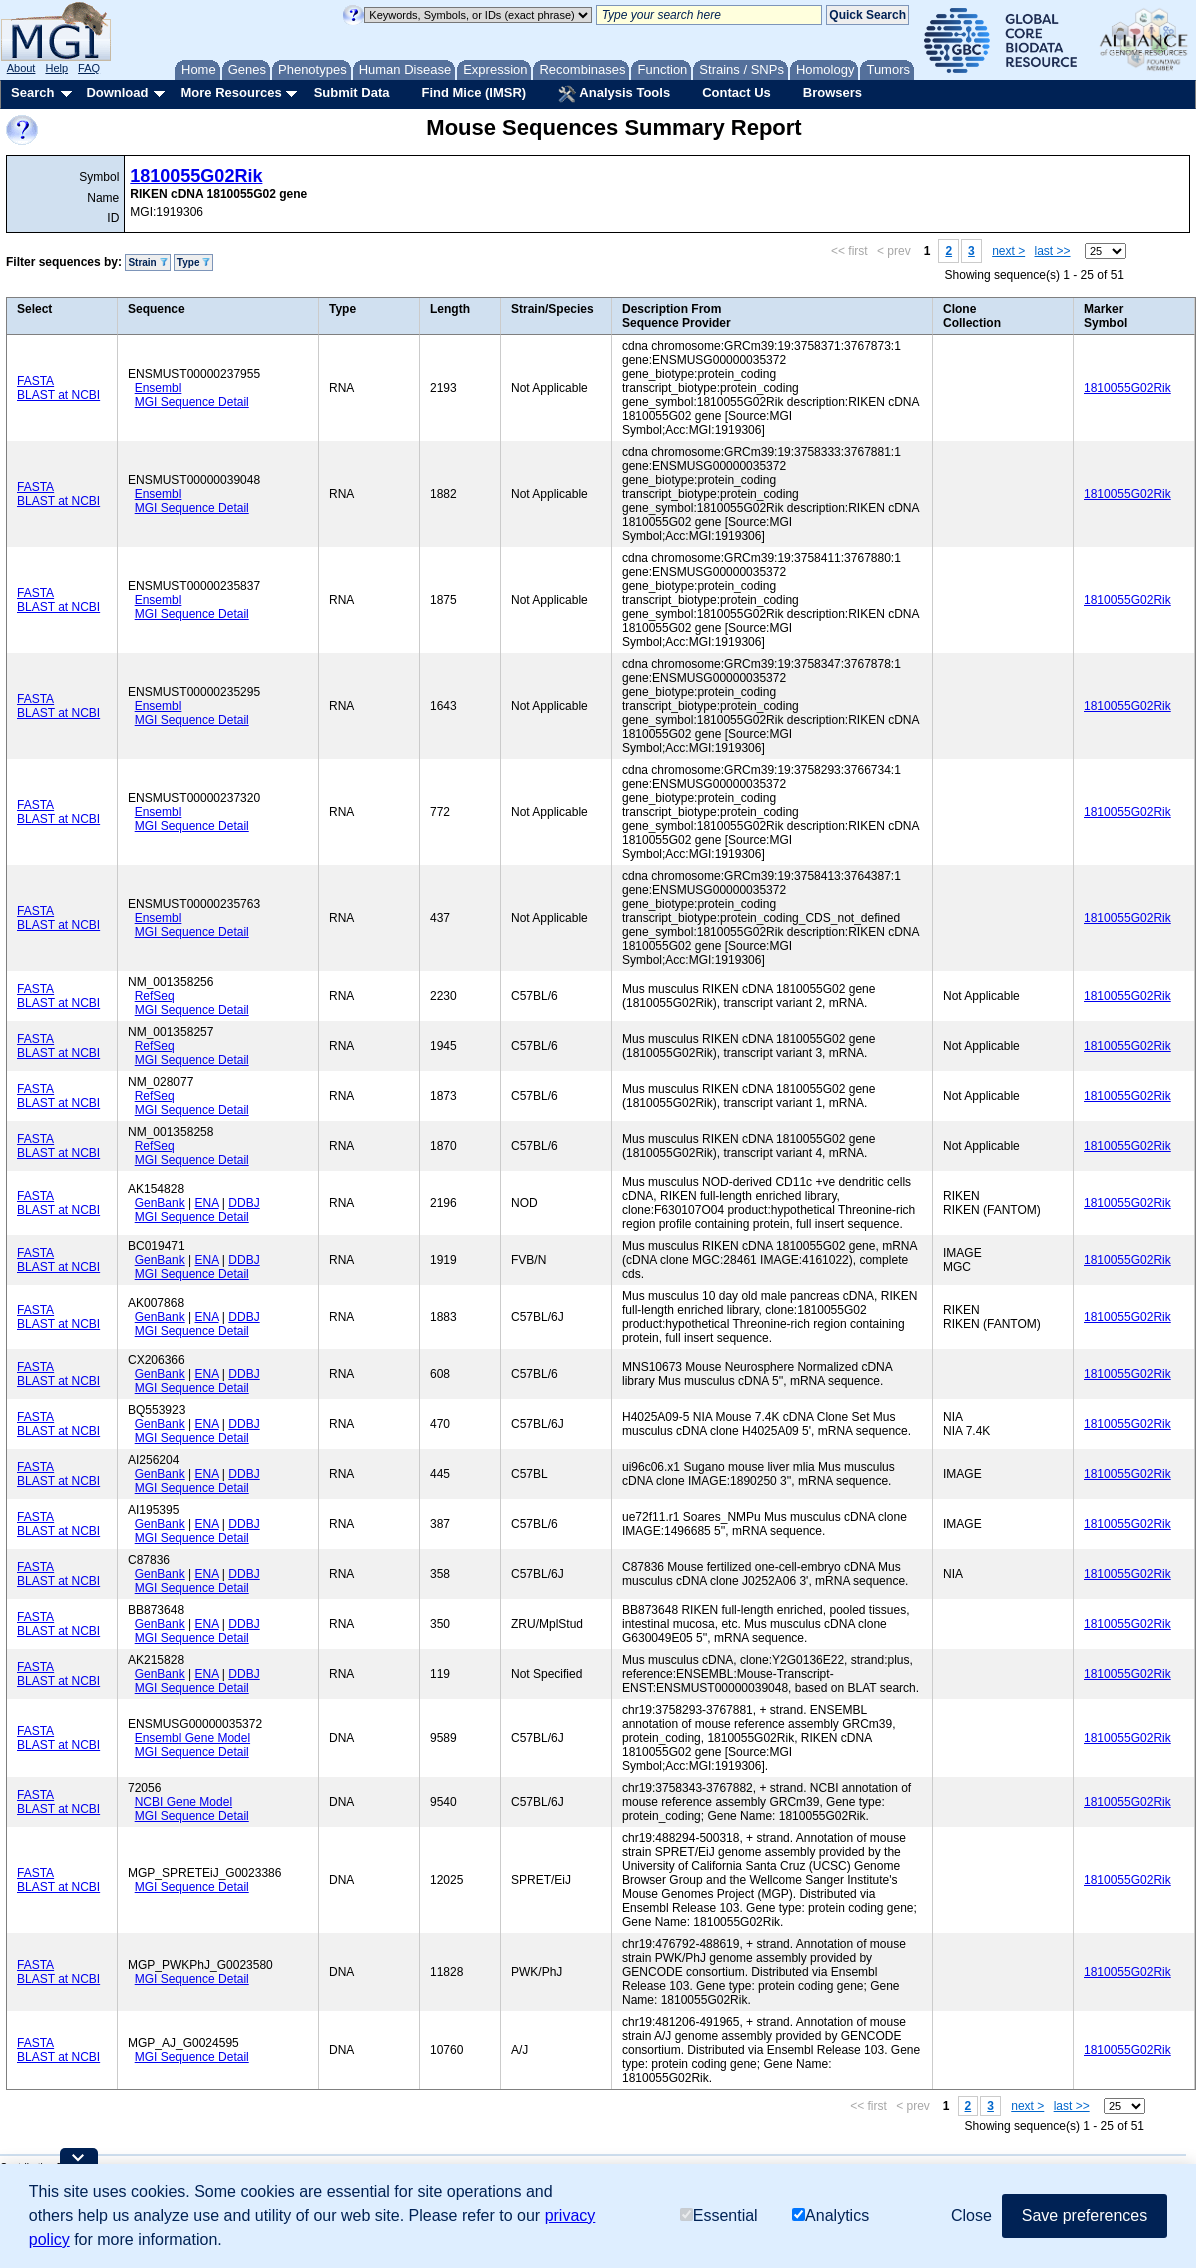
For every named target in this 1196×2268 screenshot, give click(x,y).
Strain (147, 262)
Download (117, 92)
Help (56, 68)
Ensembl (158, 388)
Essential (719, 2215)
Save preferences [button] (1084, 2215)
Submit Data (352, 92)
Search (32, 92)
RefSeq (155, 996)
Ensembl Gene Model (192, 1738)
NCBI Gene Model (183, 1802)
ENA (207, 1203)
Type (193, 262)
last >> (1053, 251)
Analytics (830, 2215)
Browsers (832, 92)
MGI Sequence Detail (192, 402)
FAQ (89, 68)
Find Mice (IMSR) (473, 92)
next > (1008, 251)
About (21, 68)
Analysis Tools (614, 94)
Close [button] (971, 2215)
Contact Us (736, 92)
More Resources (230, 92)
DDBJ (243, 1203)
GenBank (160, 1203)
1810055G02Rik (196, 176)
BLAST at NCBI (58, 395)
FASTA (35, 381)
